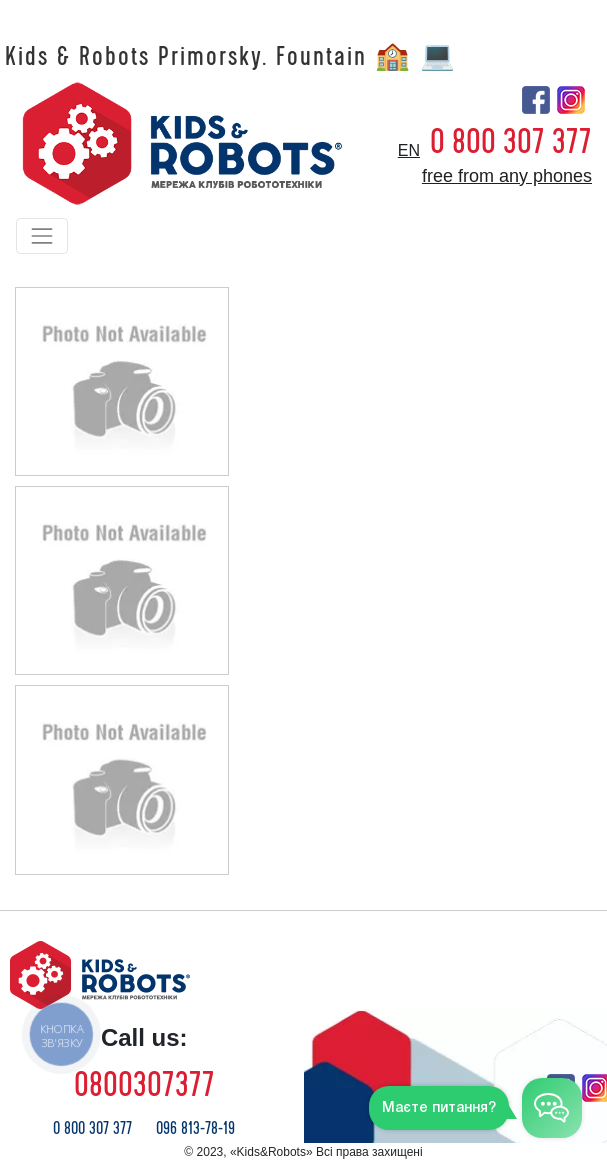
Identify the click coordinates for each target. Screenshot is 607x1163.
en (409, 150)
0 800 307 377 (511, 142)
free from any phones (507, 176)
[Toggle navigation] (42, 236)
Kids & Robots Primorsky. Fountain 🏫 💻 (231, 57)
